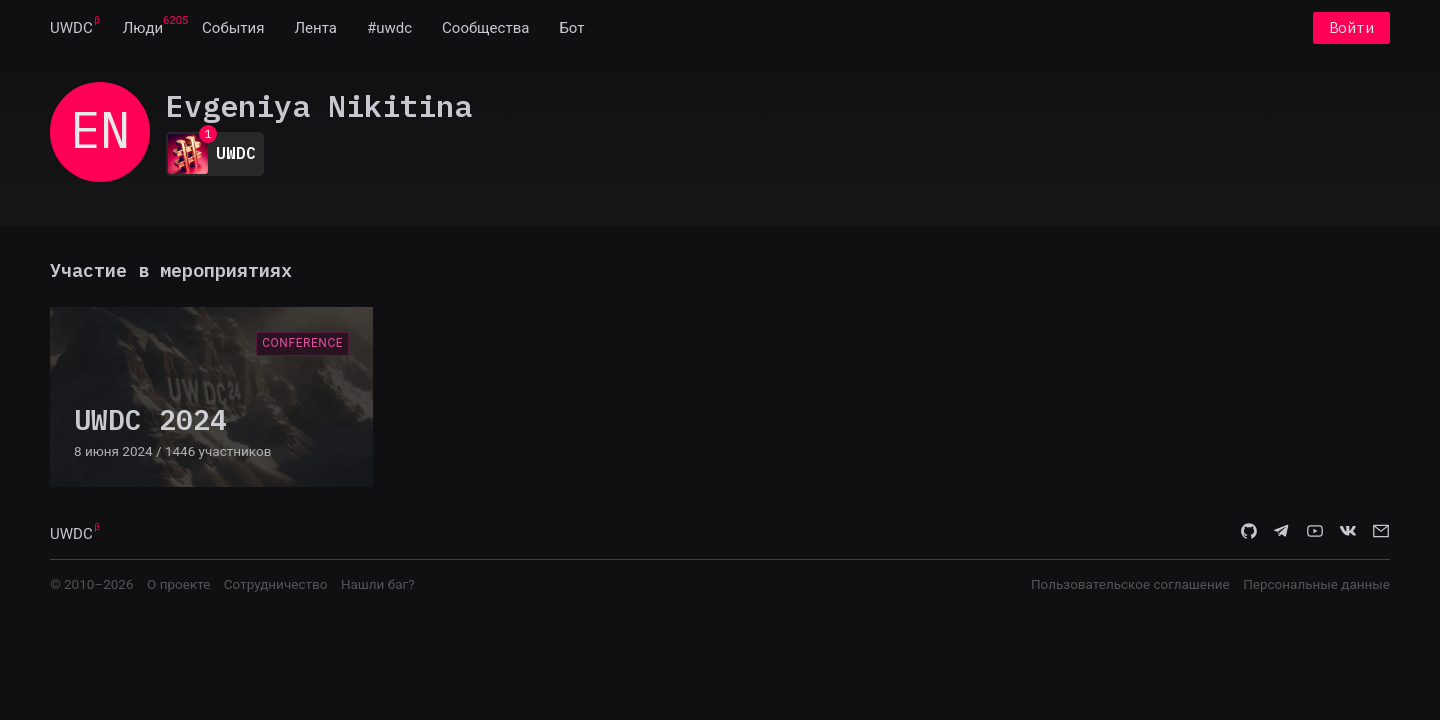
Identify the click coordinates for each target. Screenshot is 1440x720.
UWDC (71, 28)
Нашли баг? (378, 584)
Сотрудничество (276, 584)
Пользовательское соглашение (1130, 584)
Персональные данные (1316, 584)
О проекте (178, 584)
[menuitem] (71, 28)
